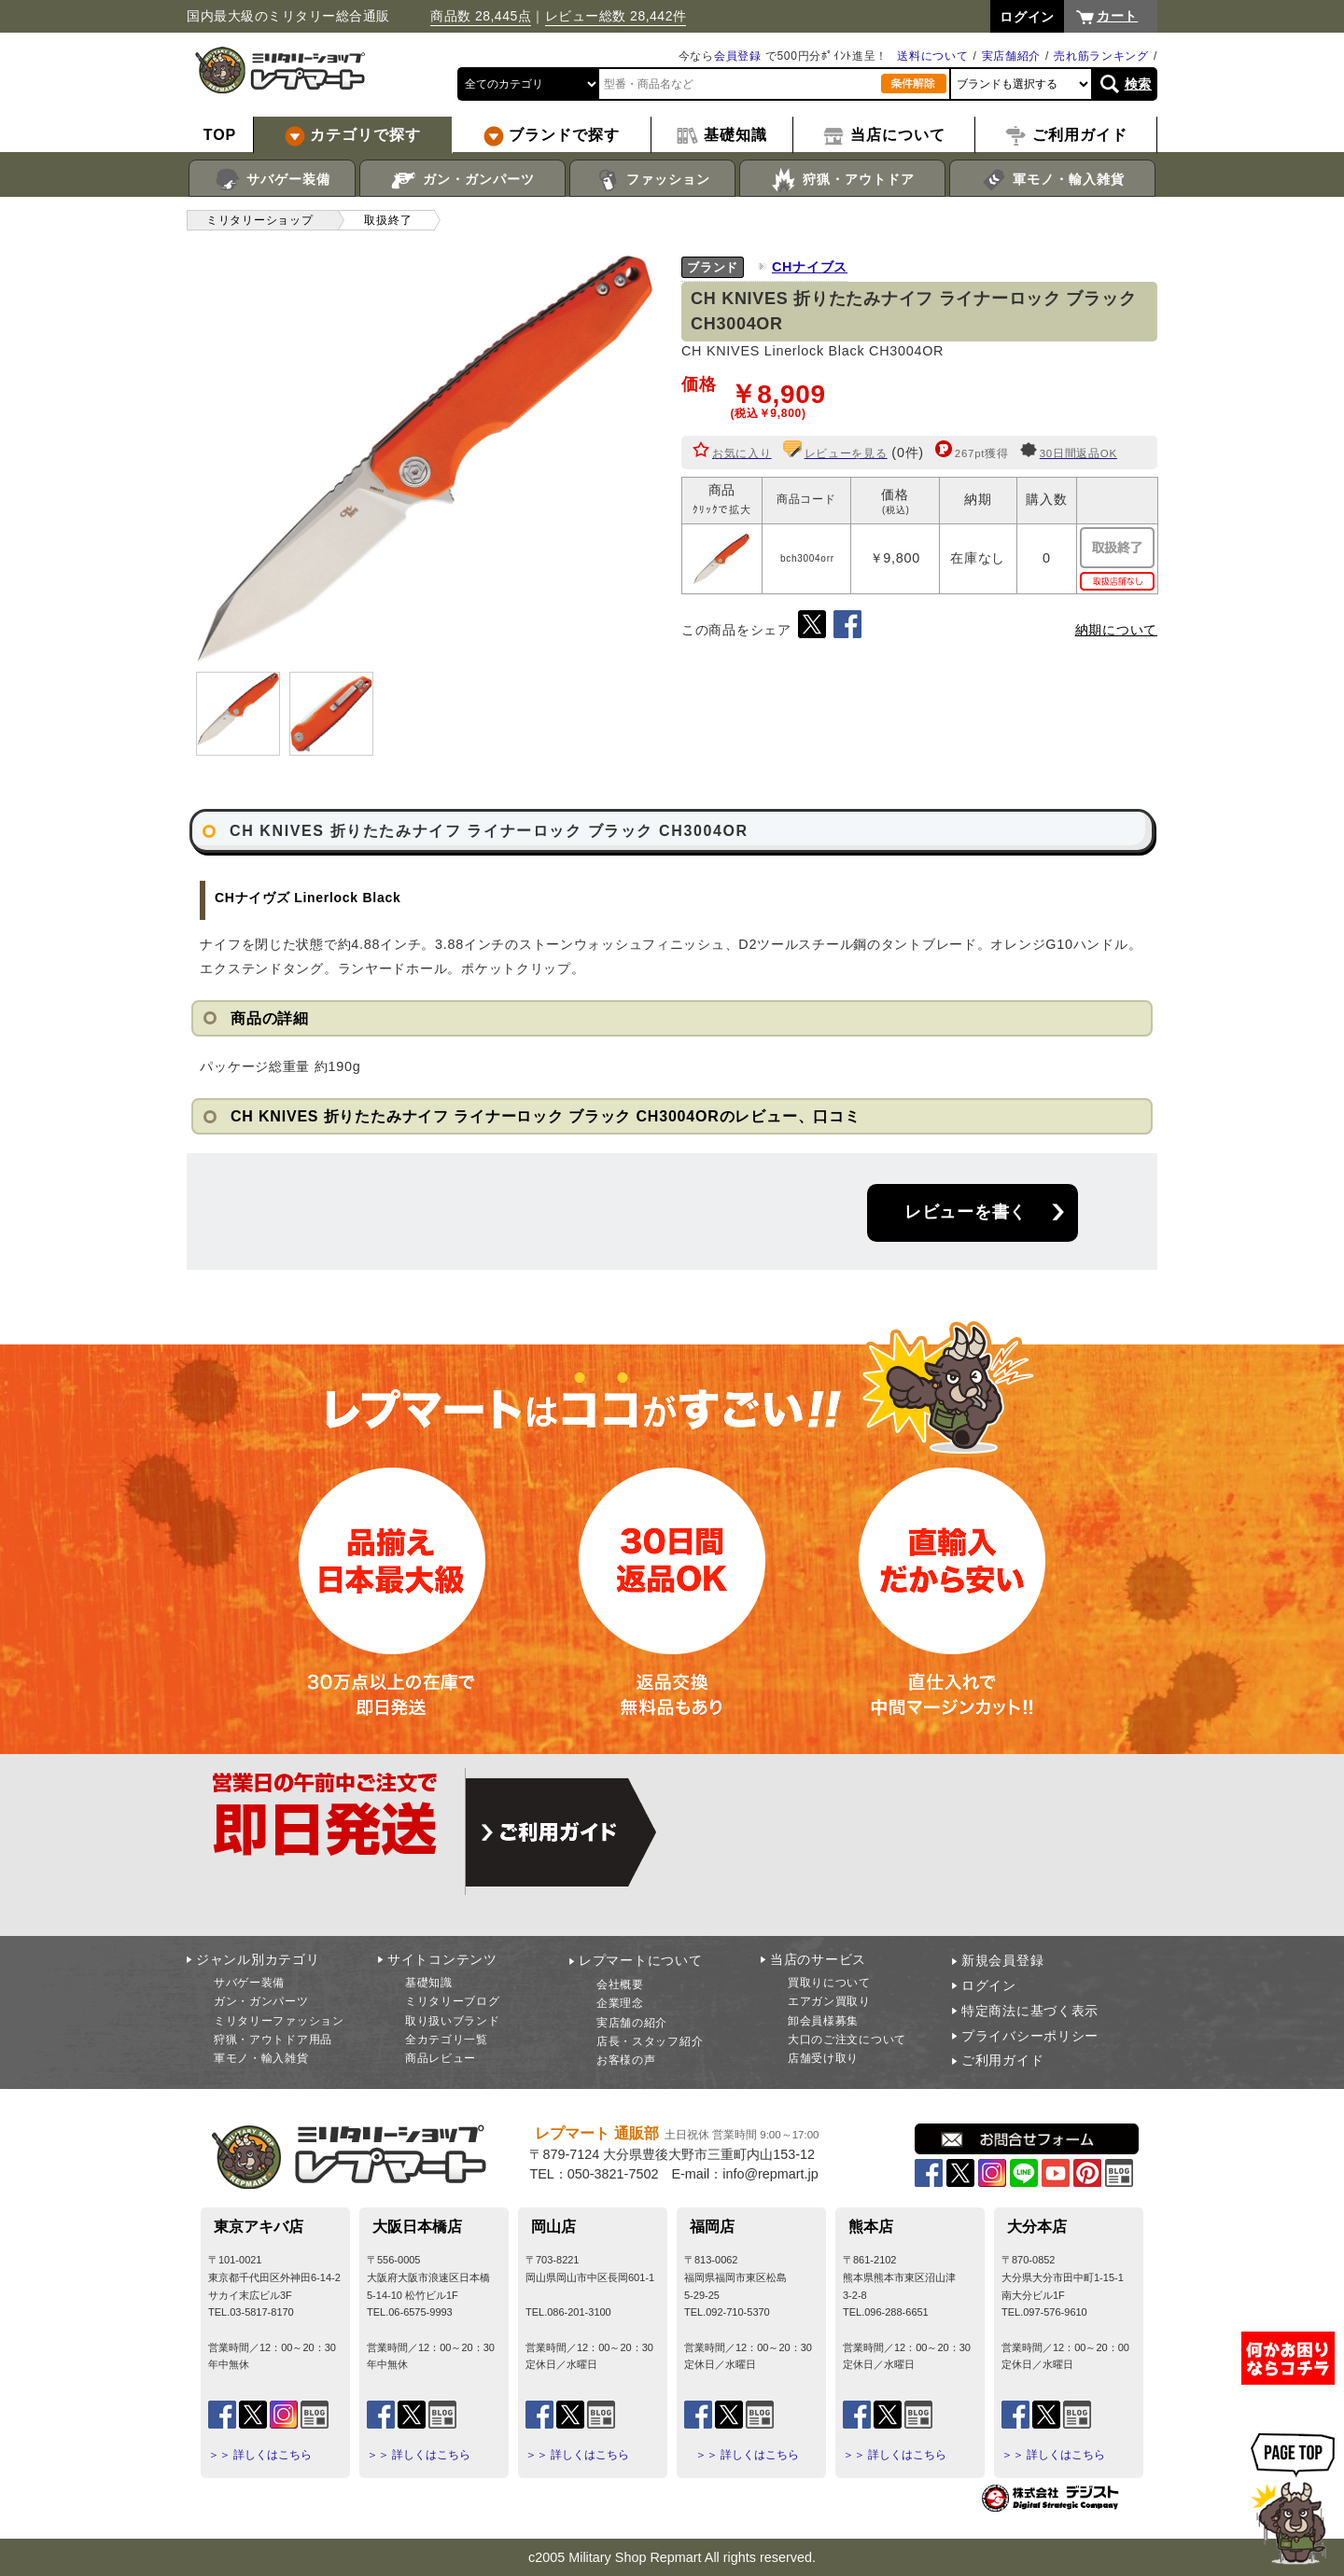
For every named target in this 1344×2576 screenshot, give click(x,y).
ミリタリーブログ (452, 2001)
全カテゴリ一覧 (446, 2039)
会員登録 (738, 56)
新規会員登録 (1002, 1960)
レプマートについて (640, 1960)
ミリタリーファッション (279, 2020)
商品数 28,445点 (480, 15)
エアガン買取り (829, 2001)
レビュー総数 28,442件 (616, 15)
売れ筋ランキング (1101, 56)
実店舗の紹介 (631, 2022)
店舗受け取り (823, 2058)
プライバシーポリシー (1030, 2035)
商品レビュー (440, 2058)
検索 (1138, 84)
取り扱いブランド (452, 2020)
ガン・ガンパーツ (462, 180)
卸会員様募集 (823, 2020)
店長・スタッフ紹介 (649, 2041)
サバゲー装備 (272, 180)
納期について (1116, 629)
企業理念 (620, 2003)
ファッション (653, 180)
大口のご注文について (847, 2039)
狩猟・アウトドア (842, 180)
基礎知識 (429, 1982)
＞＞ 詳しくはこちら (260, 2454)
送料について (932, 56)
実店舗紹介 (1012, 56)
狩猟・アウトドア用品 (273, 2039)
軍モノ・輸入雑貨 (1052, 180)
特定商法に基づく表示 (1030, 2010)
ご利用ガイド (1002, 2060)
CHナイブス (809, 266)
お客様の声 (626, 2060)
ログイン (988, 1985)
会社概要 (620, 1984)
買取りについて (829, 1982)
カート (1117, 15)
